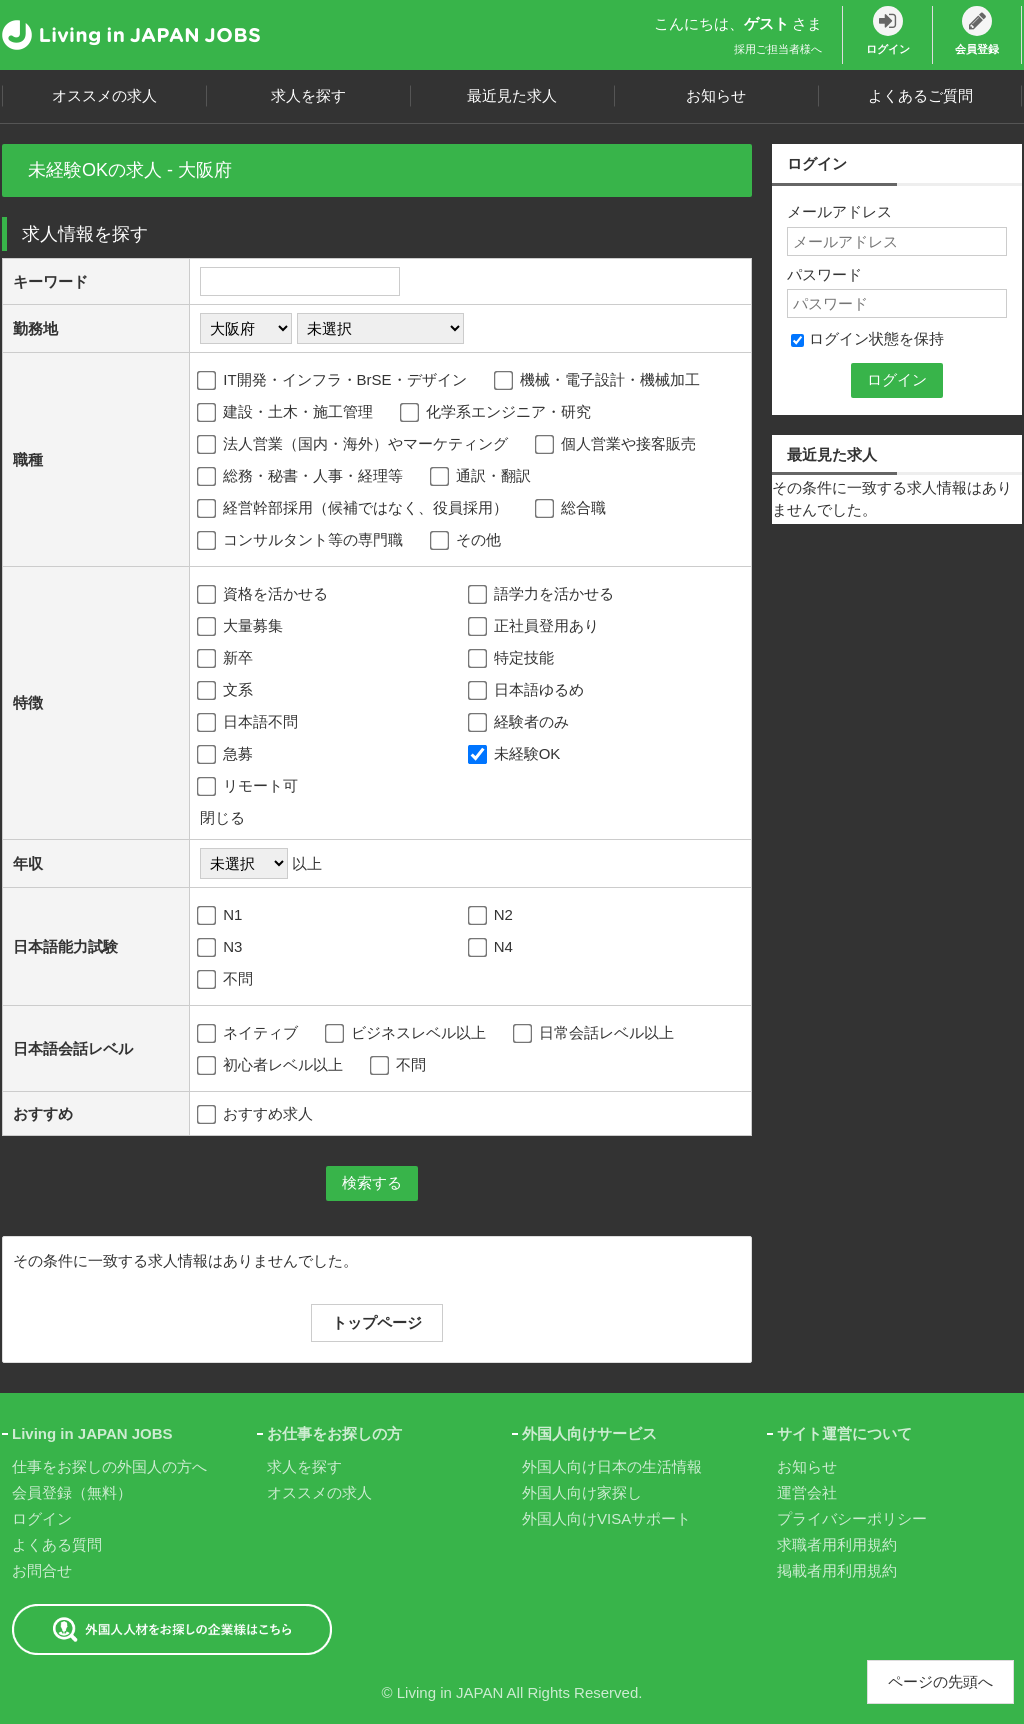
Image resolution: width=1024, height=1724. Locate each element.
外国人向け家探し (582, 1492)
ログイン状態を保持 (867, 338)
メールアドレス (839, 211)
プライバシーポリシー (852, 1518)
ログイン (42, 1518)
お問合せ (42, 1570)
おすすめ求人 (256, 1113)
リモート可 (249, 787)
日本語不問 (249, 723)
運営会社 (807, 1492)
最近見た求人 (512, 95)
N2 (492, 916)
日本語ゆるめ (527, 691)
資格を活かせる (264, 595)
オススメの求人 (104, 95)
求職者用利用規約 (837, 1544)
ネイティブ (249, 1034)
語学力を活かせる (542, 595)
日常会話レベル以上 (595, 1034)
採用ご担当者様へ (778, 49)
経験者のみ (520, 723)
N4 (492, 948)
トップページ (377, 1322)
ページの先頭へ (940, 1681)
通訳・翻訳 (482, 477)
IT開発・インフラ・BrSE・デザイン (333, 381)
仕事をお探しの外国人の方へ (109, 1466)
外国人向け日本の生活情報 (612, 1466)
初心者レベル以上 (271, 1066)
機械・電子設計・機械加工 (598, 381)
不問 (226, 980)
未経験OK (516, 755)
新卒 (226, 659)
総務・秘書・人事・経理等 (301, 477)
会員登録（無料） (72, 1492)
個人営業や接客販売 (617, 445)
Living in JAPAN (450, 1692)
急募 (226, 755)
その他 (467, 541)
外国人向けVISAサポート (606, 1518)
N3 (221, 948)
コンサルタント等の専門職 (301, 541)
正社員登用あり (535, 627)
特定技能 (512, 659)
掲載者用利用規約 (837, 1570)
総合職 (572, 509)
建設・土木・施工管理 (286, 413)
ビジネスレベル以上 (407, 1034)
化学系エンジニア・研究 (497, 413)
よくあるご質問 (920, 95)
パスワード (824, 274)
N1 (221, 916)
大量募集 (241, 627)
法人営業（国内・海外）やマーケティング (354, 445)
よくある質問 (57, 1544)
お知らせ (716, 95)
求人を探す (308, 95)
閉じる (222, 817)
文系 (226, 691)
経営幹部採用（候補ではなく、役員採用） (354, 509)
